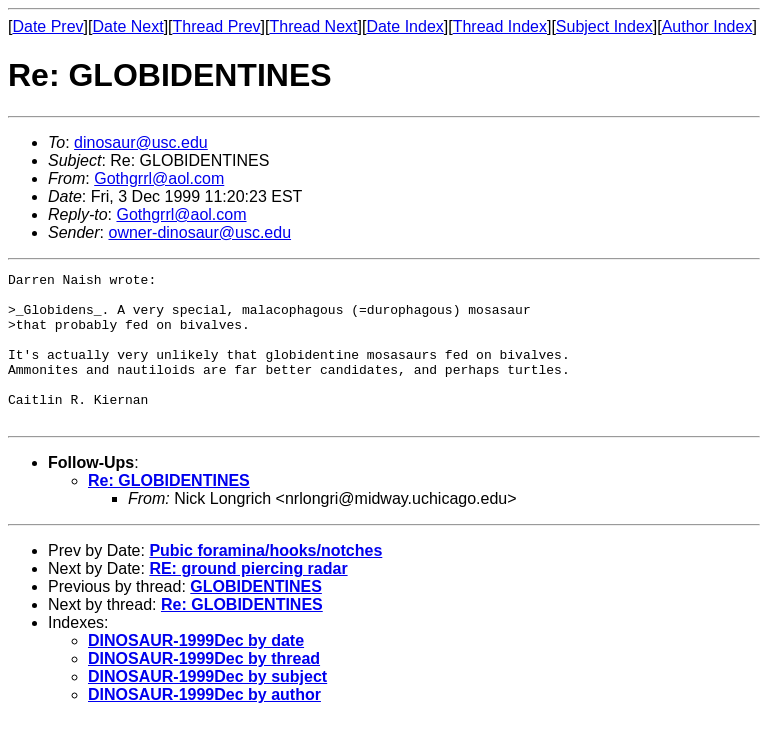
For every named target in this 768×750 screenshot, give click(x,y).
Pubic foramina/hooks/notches (265, 580)
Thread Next (313, 26)
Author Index (707, 26)
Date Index (404, 26)
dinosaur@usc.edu (141, 142)
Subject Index (604, 26)
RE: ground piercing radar (248, 598)
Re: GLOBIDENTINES (169, 510)
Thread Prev (217, 26)
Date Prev (47, 26)
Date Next (127, 26)
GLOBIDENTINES (256, 616)
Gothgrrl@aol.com (159, 178)
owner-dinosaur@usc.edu (199, 232)
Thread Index (500, 26)
